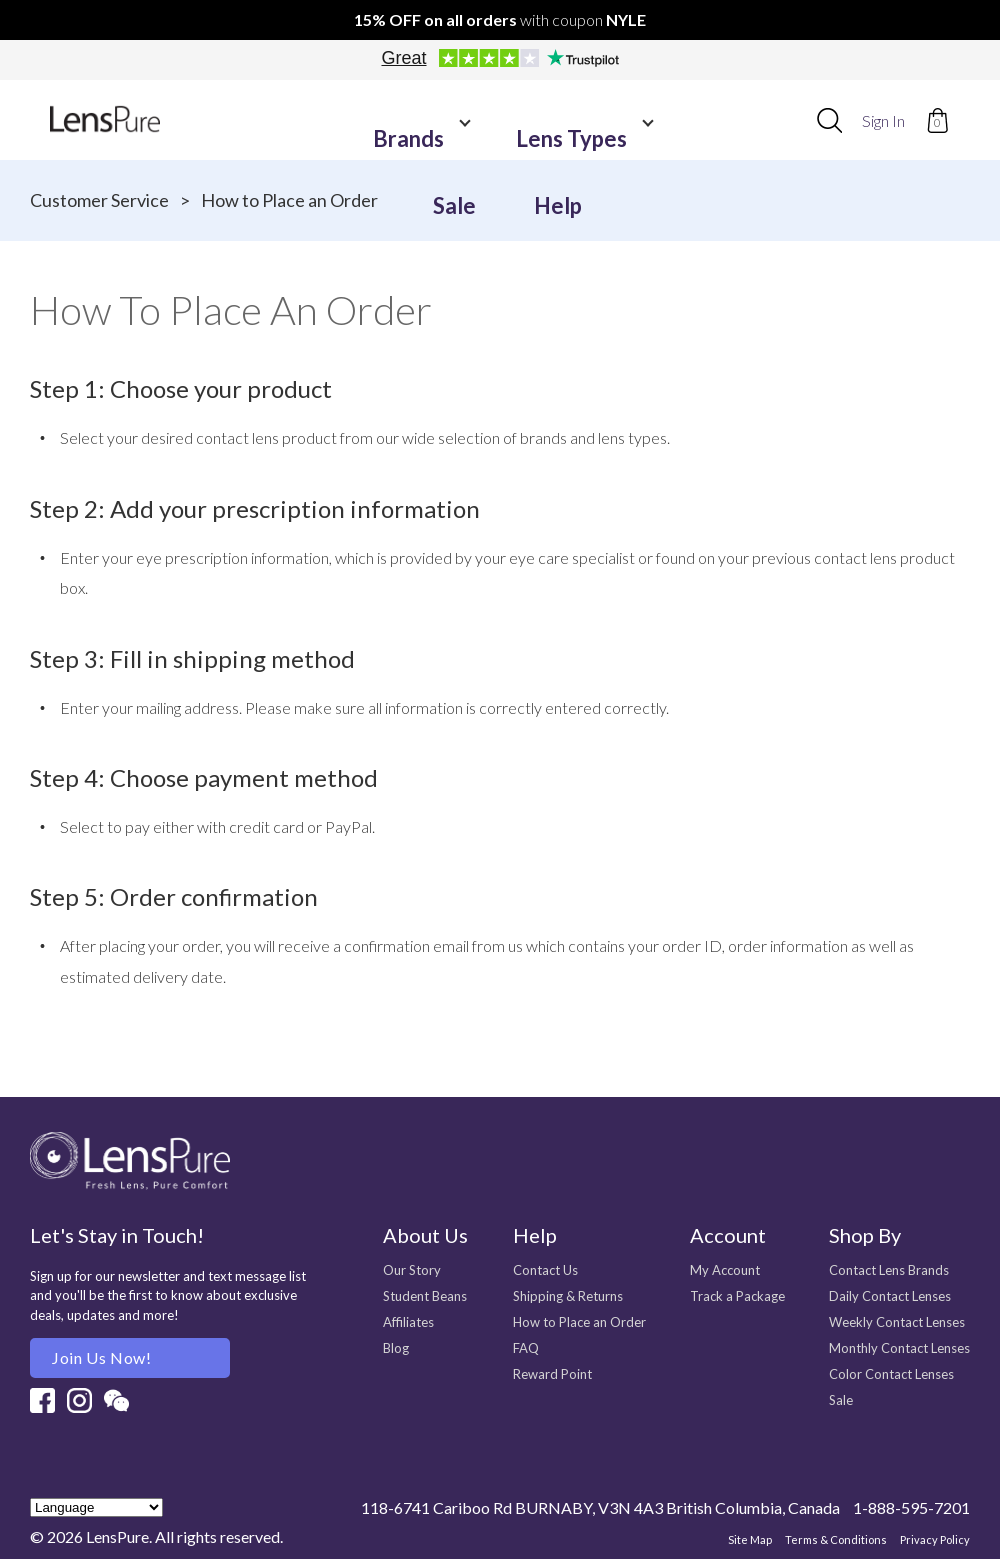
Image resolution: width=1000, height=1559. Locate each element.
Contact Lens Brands (889, 1270)
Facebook (42, 1400)
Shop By (865, 1235)
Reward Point (552, 1374)
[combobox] (829, 120)
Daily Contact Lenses (890, 1296)
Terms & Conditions (836, 1539)
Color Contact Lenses (891, 1374)
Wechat (116, 1400)
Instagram (79, 1400)
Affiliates (408, 1322)
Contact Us (545, 1270)
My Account (725, 1270)
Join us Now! (102, 1357)
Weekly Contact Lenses (897, 1322)
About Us (425, 1235)
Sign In (883, 120)
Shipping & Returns (568, 1296)
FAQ (526, 1348)
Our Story (412, 1270)
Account (728, 1235)
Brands (361, 120)
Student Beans (425, 1296)
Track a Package (737, 1296)
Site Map (750, 1539)
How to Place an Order (579, 1322)
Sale (595, 120)
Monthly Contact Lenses (899, 1348)
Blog (396, 1348)
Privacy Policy (935, 1539)
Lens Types (487, 120)
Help (670, 120)
